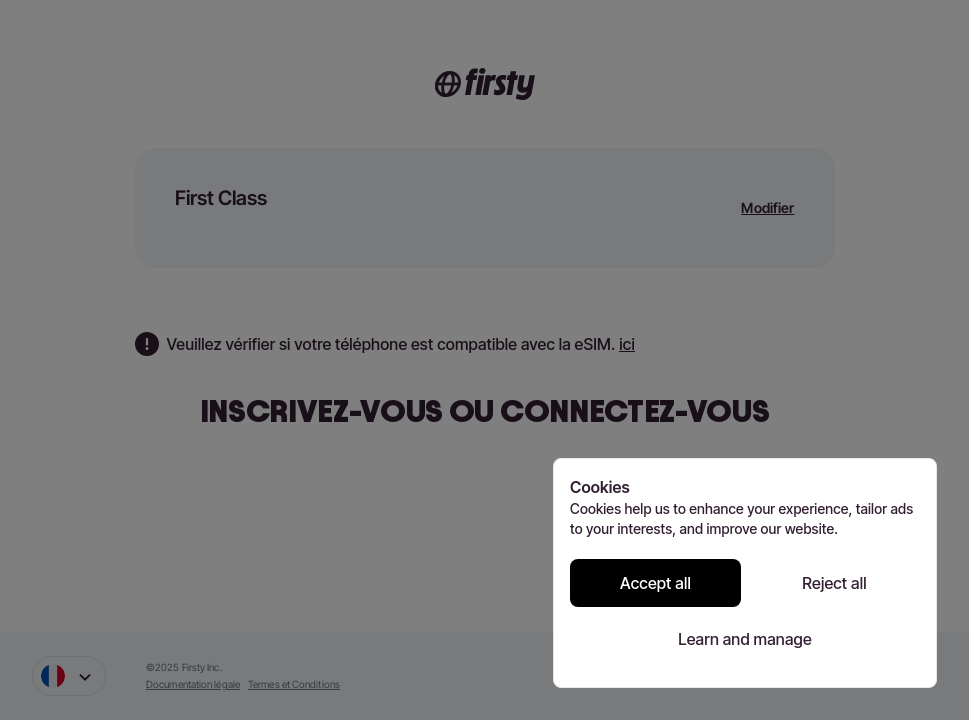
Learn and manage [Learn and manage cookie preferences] (745, 639)
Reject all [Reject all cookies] (834, 583)
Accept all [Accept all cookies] (655, 583)
